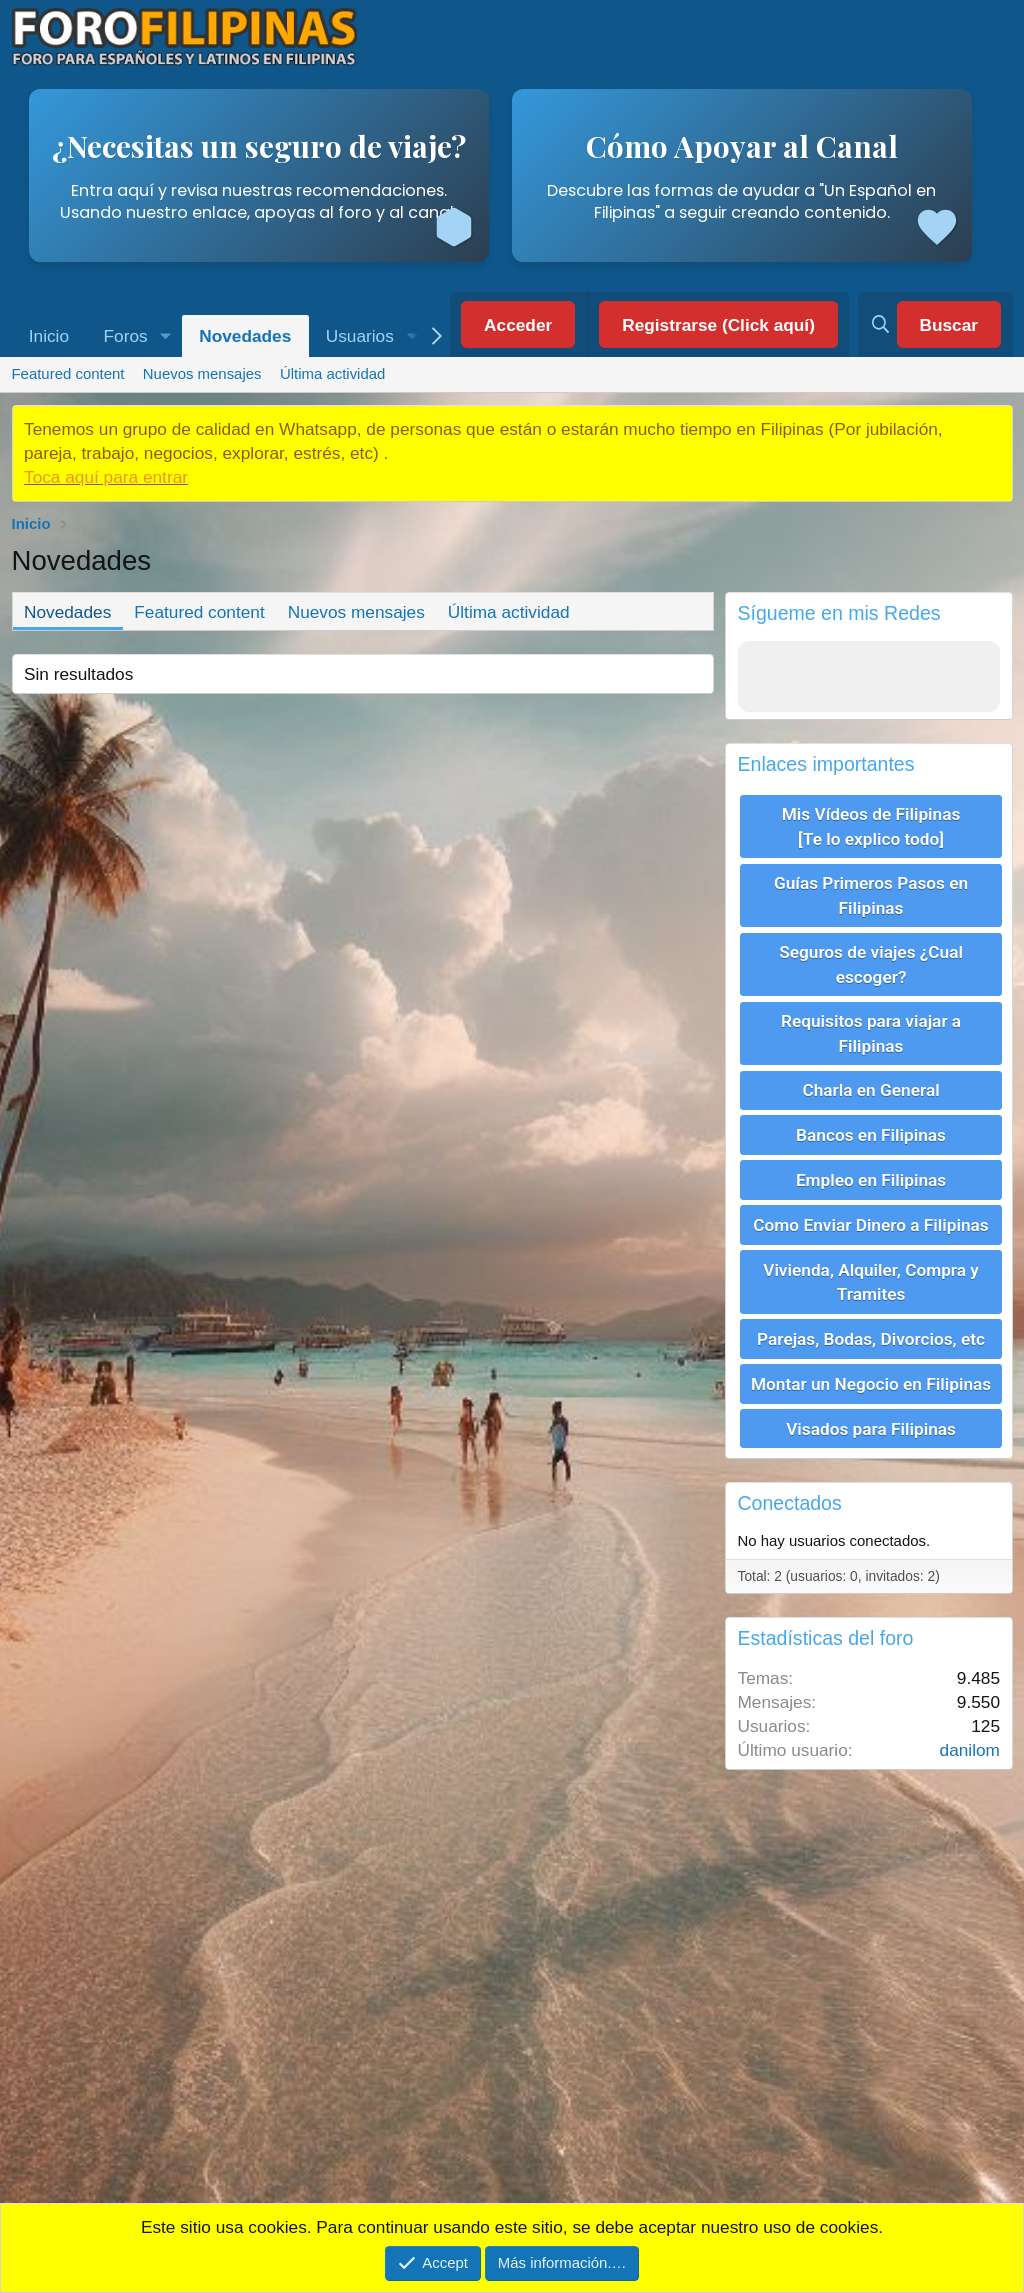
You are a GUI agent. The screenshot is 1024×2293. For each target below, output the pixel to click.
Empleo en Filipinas (871, 1176)
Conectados (790, 1495)
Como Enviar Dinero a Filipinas (870, 1220)
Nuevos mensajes (202, 373)
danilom (970, 1743)
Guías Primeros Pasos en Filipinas (871, 894)
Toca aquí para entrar (106, 477)
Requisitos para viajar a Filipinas (871, 1031)
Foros (126, 336)
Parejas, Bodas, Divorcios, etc (871, 1333)
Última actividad (332, 373)
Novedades (245, 336)
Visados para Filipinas (871, 1421)
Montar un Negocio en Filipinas (871, 1377)
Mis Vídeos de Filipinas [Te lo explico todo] (871, 826)
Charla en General (870, 1088)
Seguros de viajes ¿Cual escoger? (871, 963)
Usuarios (360, 336)
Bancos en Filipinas (871, 1132)
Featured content (67, 373)
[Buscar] (935, 325)
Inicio (49, 336)
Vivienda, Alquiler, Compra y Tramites (871, 1276)
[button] (166, 336)
